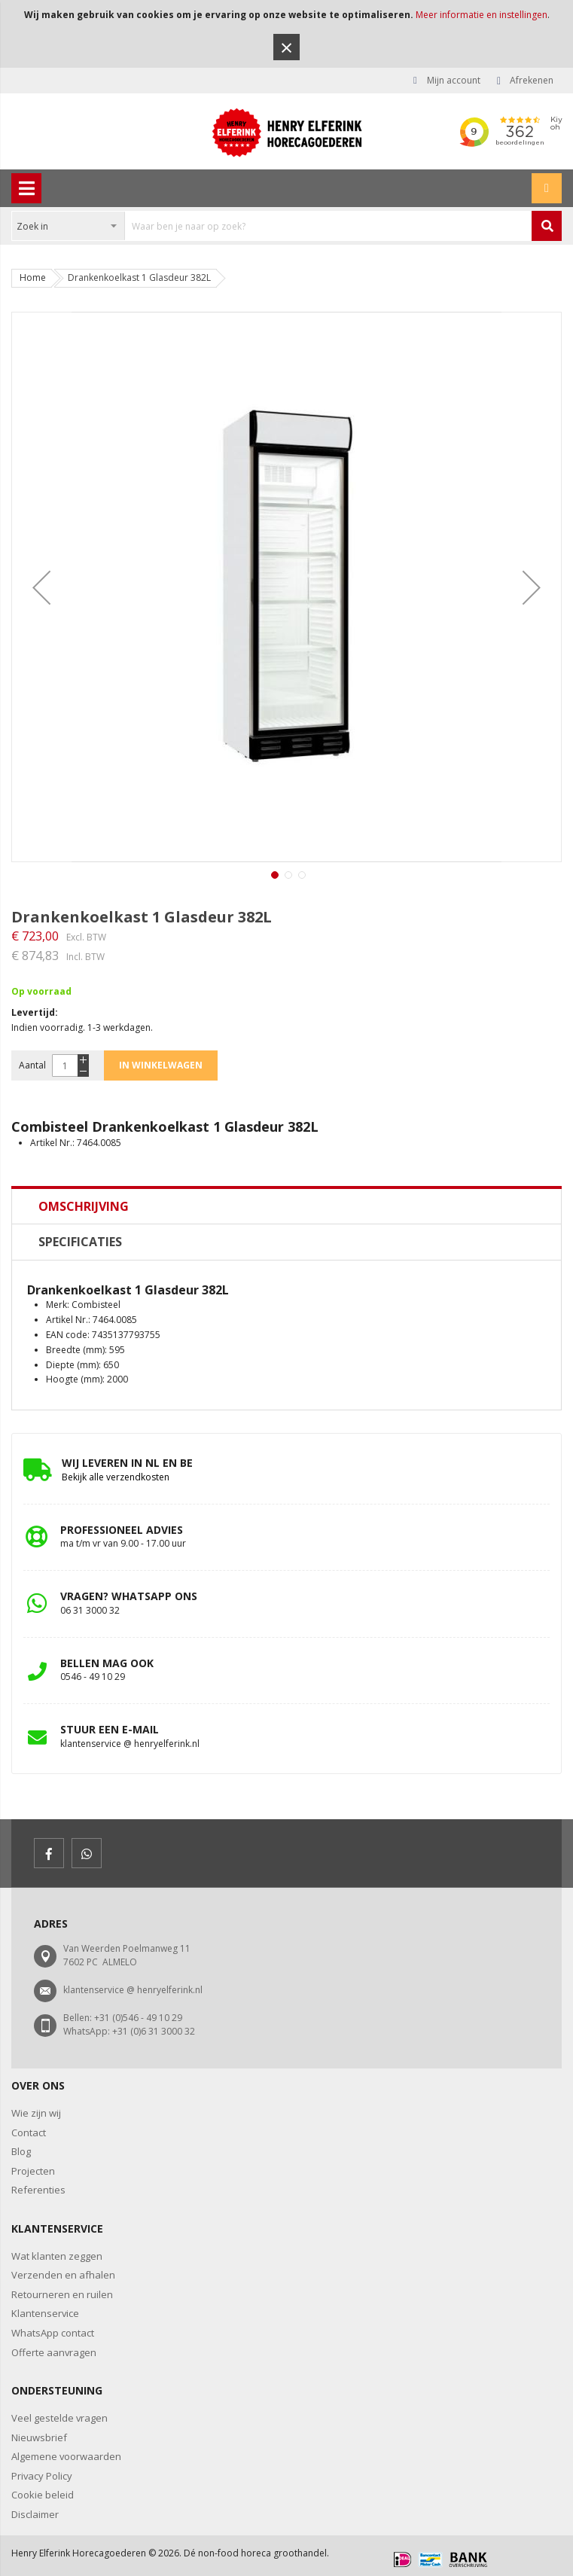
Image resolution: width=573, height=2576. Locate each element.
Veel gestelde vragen (59, 2418)
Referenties (38, 2189)
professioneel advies (121, 1530)
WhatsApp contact (52, 2333)
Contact (28, 2132)
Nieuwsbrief (39, 2437)
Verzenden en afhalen (63, 2275)
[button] (41, 587)
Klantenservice (45, 2313)
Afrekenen (531, 80)
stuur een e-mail (109, 1729)
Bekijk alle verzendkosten (115, 1477)
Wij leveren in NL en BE (127, 1463)
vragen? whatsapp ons (128, 1596)
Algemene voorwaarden (66, 2456)
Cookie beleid (42, 2494)
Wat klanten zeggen (56, 2256)
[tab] (286, 1206)
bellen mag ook (107, 1663)
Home (33, 277)
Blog (21, 2151)
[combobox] (271, 226)
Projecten (33, 2171)
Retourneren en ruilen (62, 2294)
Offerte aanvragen (53, 2352)
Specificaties (80, 1241)
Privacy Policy (41, 2476)
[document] (286, 34)
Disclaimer (35, 2514)
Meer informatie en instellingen (481, 14)
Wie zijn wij (36, 2113)
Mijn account (453, 80)
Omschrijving (83, 1206)
